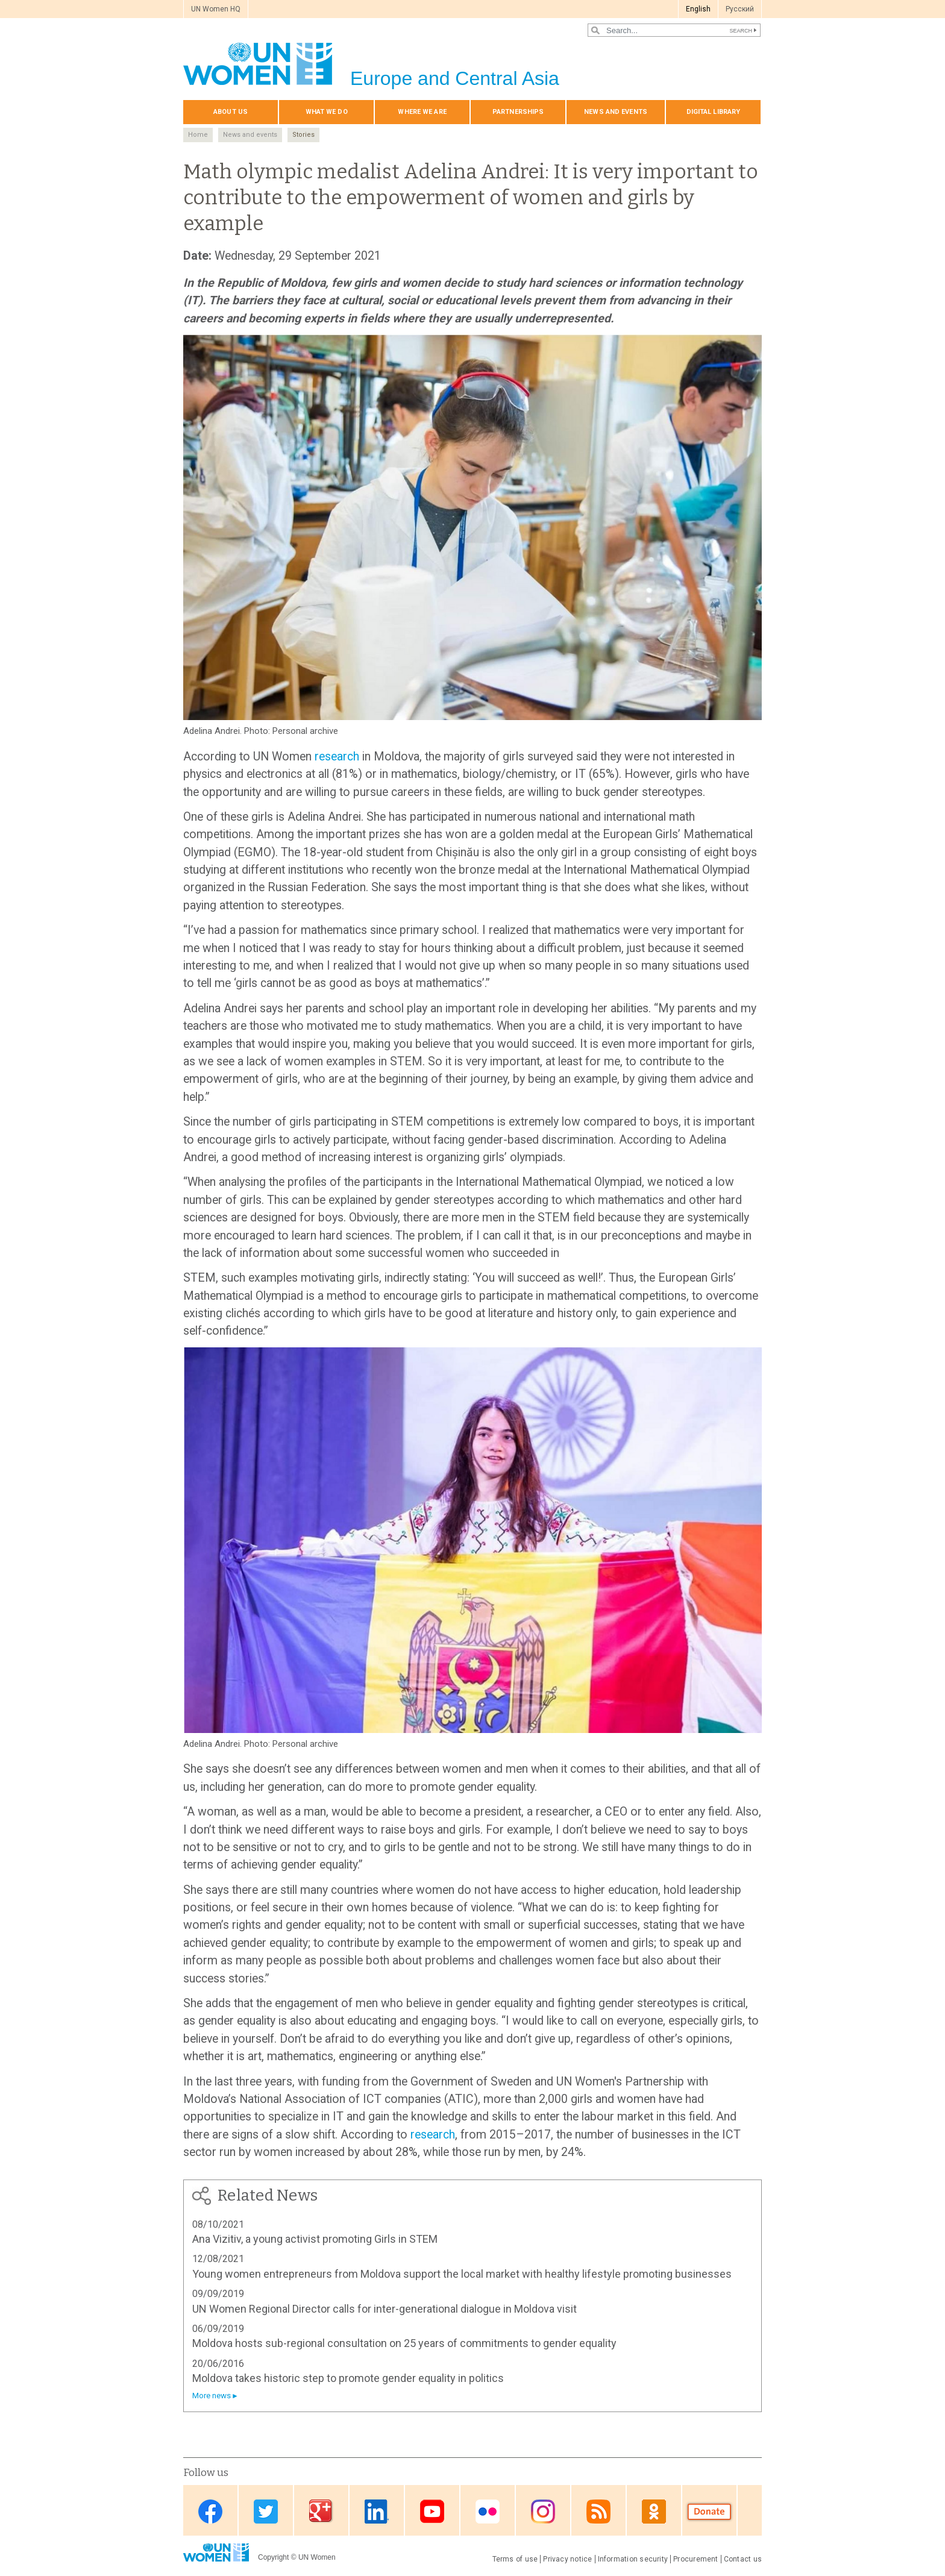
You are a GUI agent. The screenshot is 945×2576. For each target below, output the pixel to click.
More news (211, 2395)
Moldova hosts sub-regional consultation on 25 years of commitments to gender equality (404, 2343)
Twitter (266, 2511)
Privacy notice (567, 2559)
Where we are (422, 112)
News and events (615, 112)
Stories (303, 135)
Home (198, 135)
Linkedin (377, 2511)
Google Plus (321, 2511)
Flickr (487, 2511)
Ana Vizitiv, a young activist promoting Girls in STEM (315, 2239)
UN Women (317, 2557)
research (337, 756)
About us (230, 112)
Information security (633, 2559)
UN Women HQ (215, 9)
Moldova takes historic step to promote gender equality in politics (348, 2378)
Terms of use (515, 2559)
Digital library (713, 112)
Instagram (543, 2511)
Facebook (210, 2511)
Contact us (743, 2559)
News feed (598, 2511)
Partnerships (518, 112)
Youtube (432, 2511)
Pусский (740, 9)
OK (654, 2511)
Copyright (273, 2557)
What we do (327, 112)
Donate (709, 2511)
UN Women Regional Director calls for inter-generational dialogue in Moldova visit (384, 2308)
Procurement (695, 2559)
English (698, 9)
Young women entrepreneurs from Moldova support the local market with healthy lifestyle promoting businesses (462, 2273)
